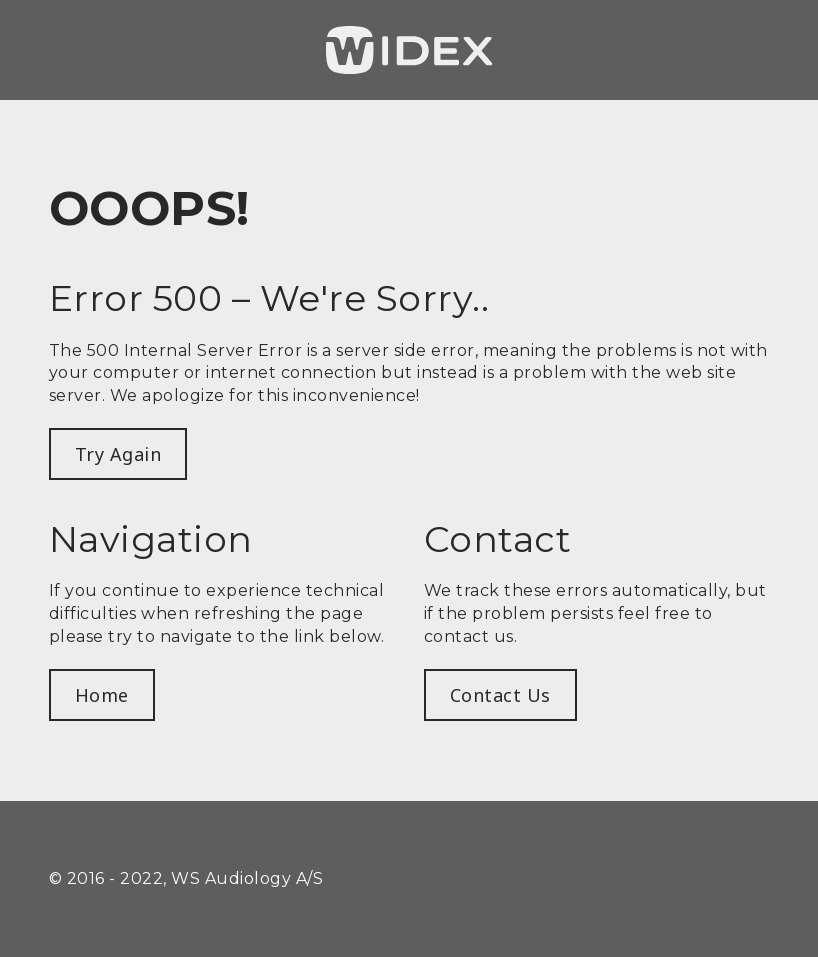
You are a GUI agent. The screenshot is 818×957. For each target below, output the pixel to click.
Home (102, 695)
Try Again (118, 454)
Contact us (500, 695)
